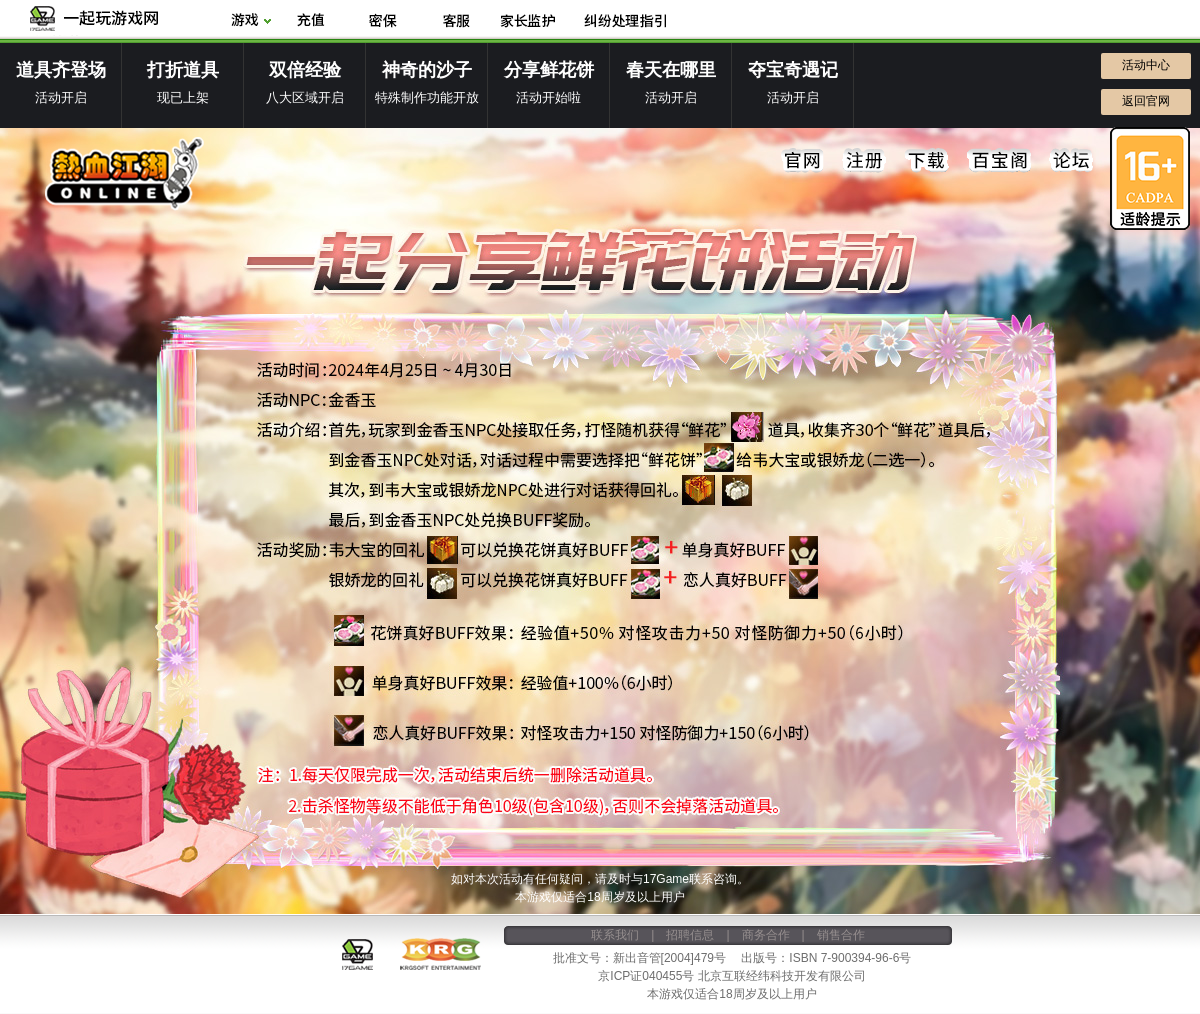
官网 (803, 161)
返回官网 (1146, 101)
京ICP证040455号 (646, 976)
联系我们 (615, 935)
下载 (927, 161)
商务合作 (766, 935)
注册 (865, 161)
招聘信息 (690, 935)
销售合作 (841, 935)
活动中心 (1146, 65)
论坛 (1071, 161)
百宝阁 (999, 161)
